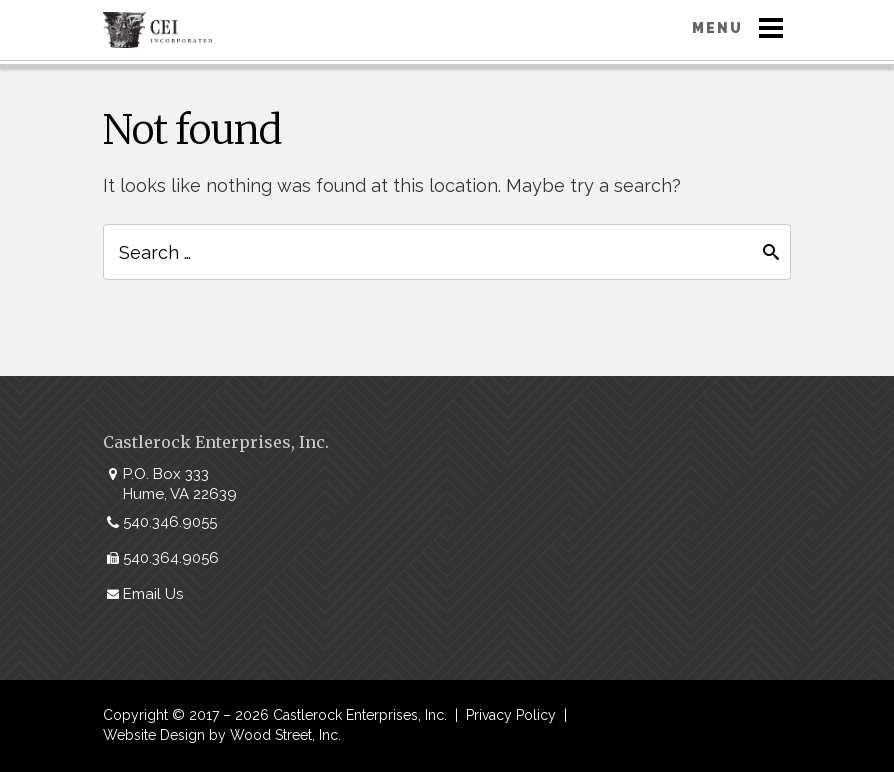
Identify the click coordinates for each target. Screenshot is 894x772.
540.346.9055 (170, 522)
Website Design (154, 735)
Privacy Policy (511, 715)
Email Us (153, 594)
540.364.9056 (171, 558)
